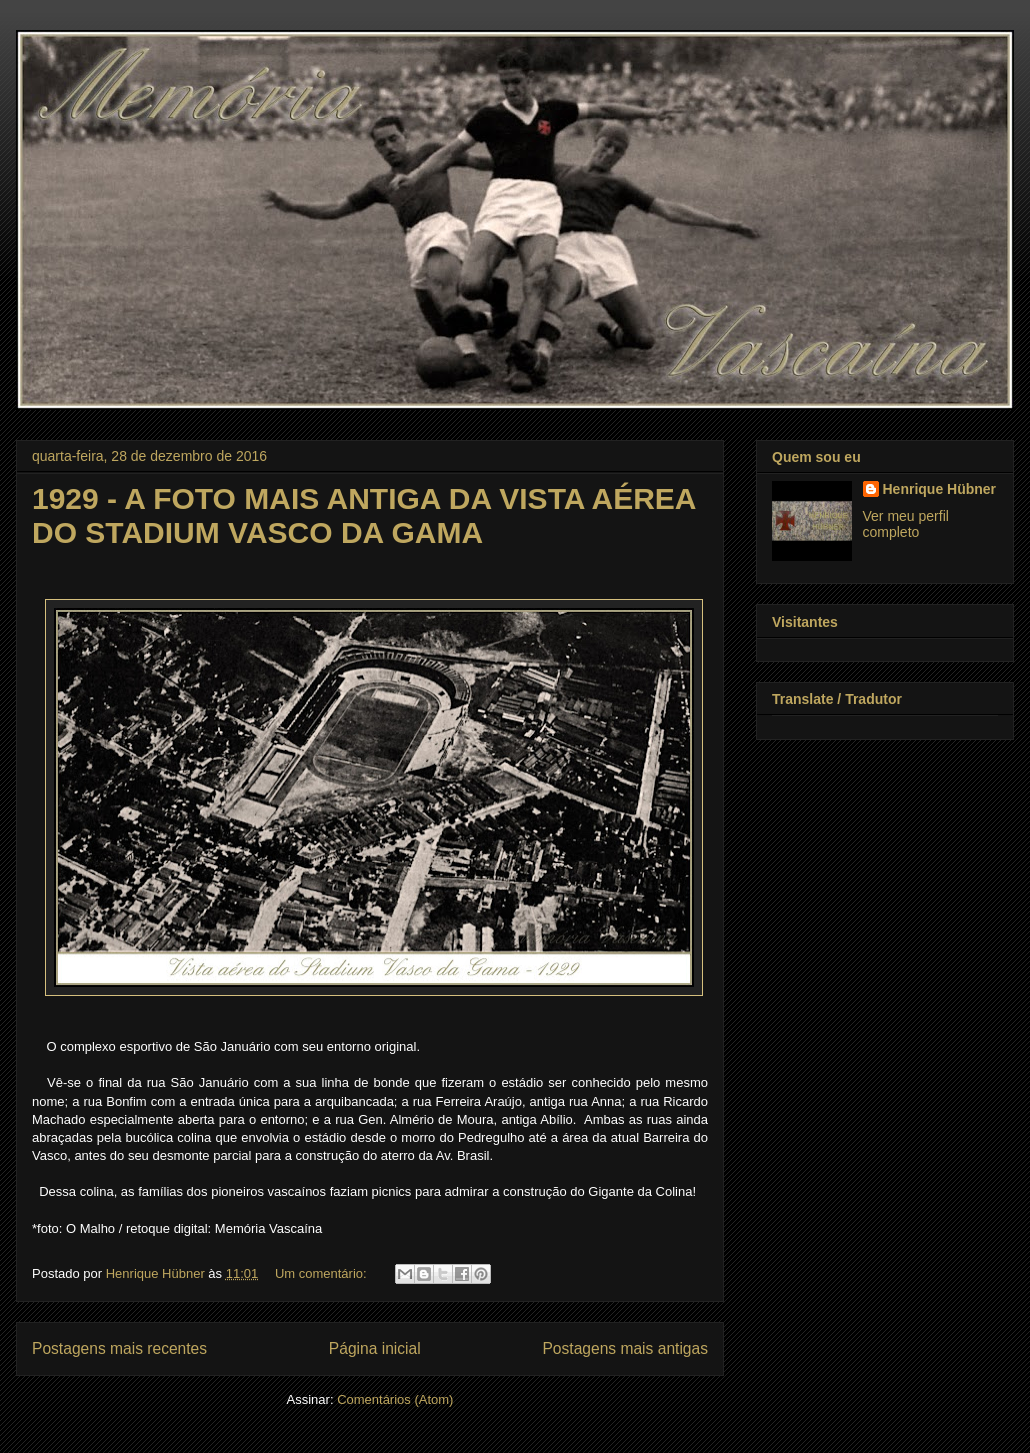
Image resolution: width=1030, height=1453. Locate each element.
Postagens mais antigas (625, 1348)
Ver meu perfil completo (906, 524)
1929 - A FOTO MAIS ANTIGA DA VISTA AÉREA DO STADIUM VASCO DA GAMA (363, 515)
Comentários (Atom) (395, 1399)
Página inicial (375, 1348)
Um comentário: (322, 1273)
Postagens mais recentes (119, 1348)
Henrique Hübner (940, 489)
